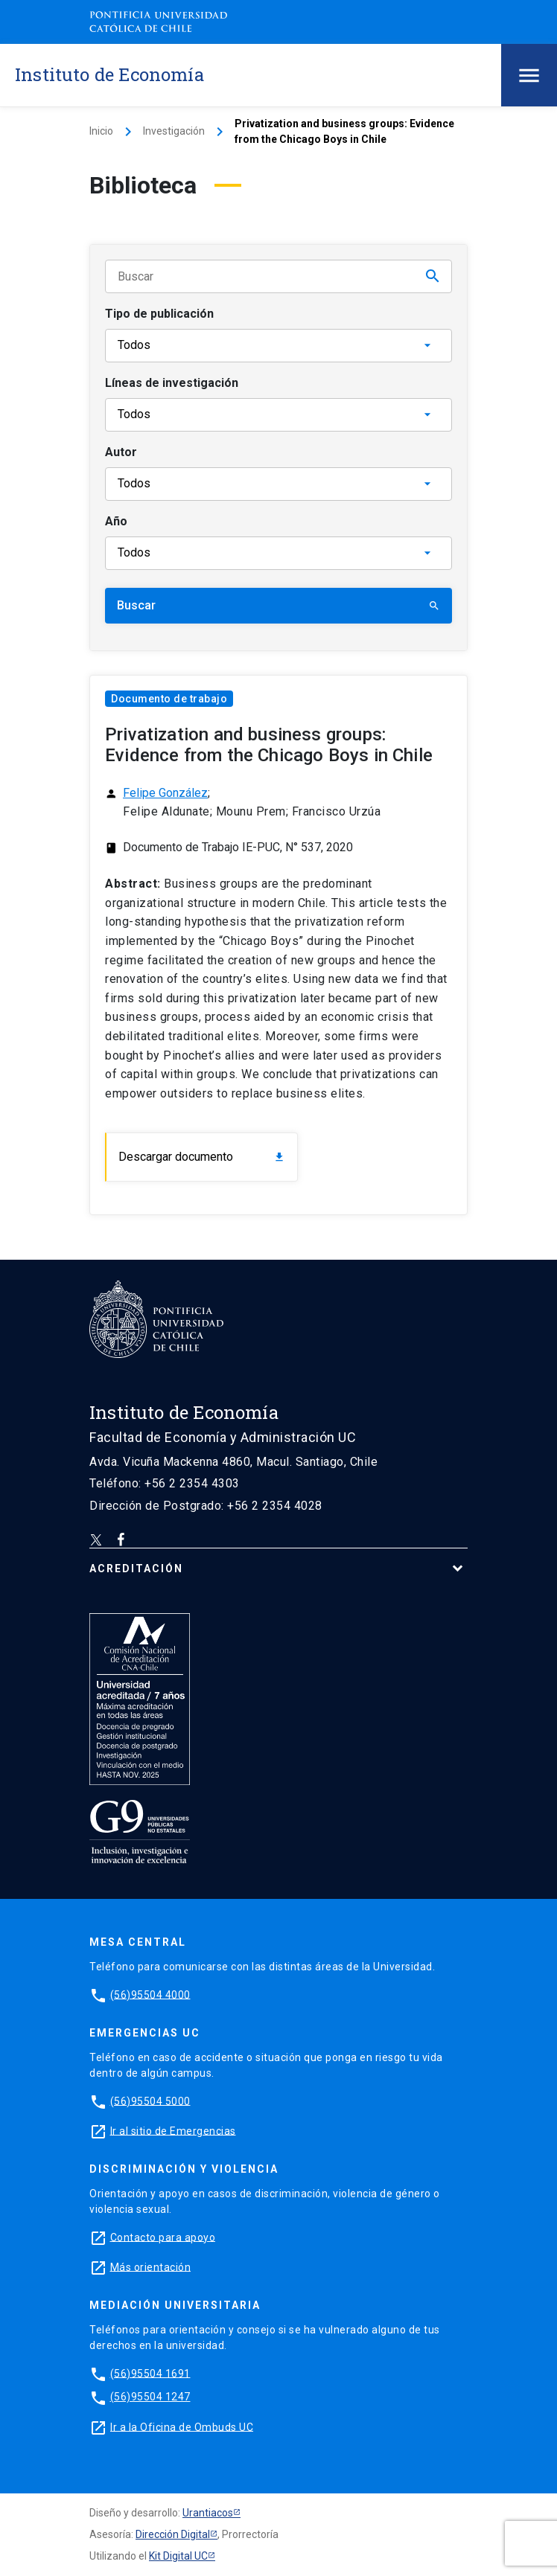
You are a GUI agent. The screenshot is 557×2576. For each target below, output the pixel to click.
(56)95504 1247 (150, 2396)
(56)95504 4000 (150, 1994)
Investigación (174, 131)
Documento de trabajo (169, 699)
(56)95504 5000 (150, 2100)
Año (116, 521)
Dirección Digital (173, 2534)
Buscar (278, 605)
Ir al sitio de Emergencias (173, 2130)
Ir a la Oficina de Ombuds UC (181, 2426)
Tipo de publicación (159, 314)
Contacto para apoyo (163, 2237)
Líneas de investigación (171, 383)
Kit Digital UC (178, 2556)
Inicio (101, 131)
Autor (121, 452)
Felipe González (165, 793)
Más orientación (150, 2266)
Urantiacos (207, 2513)
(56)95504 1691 (150, 2373)
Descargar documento (201, 1157)
